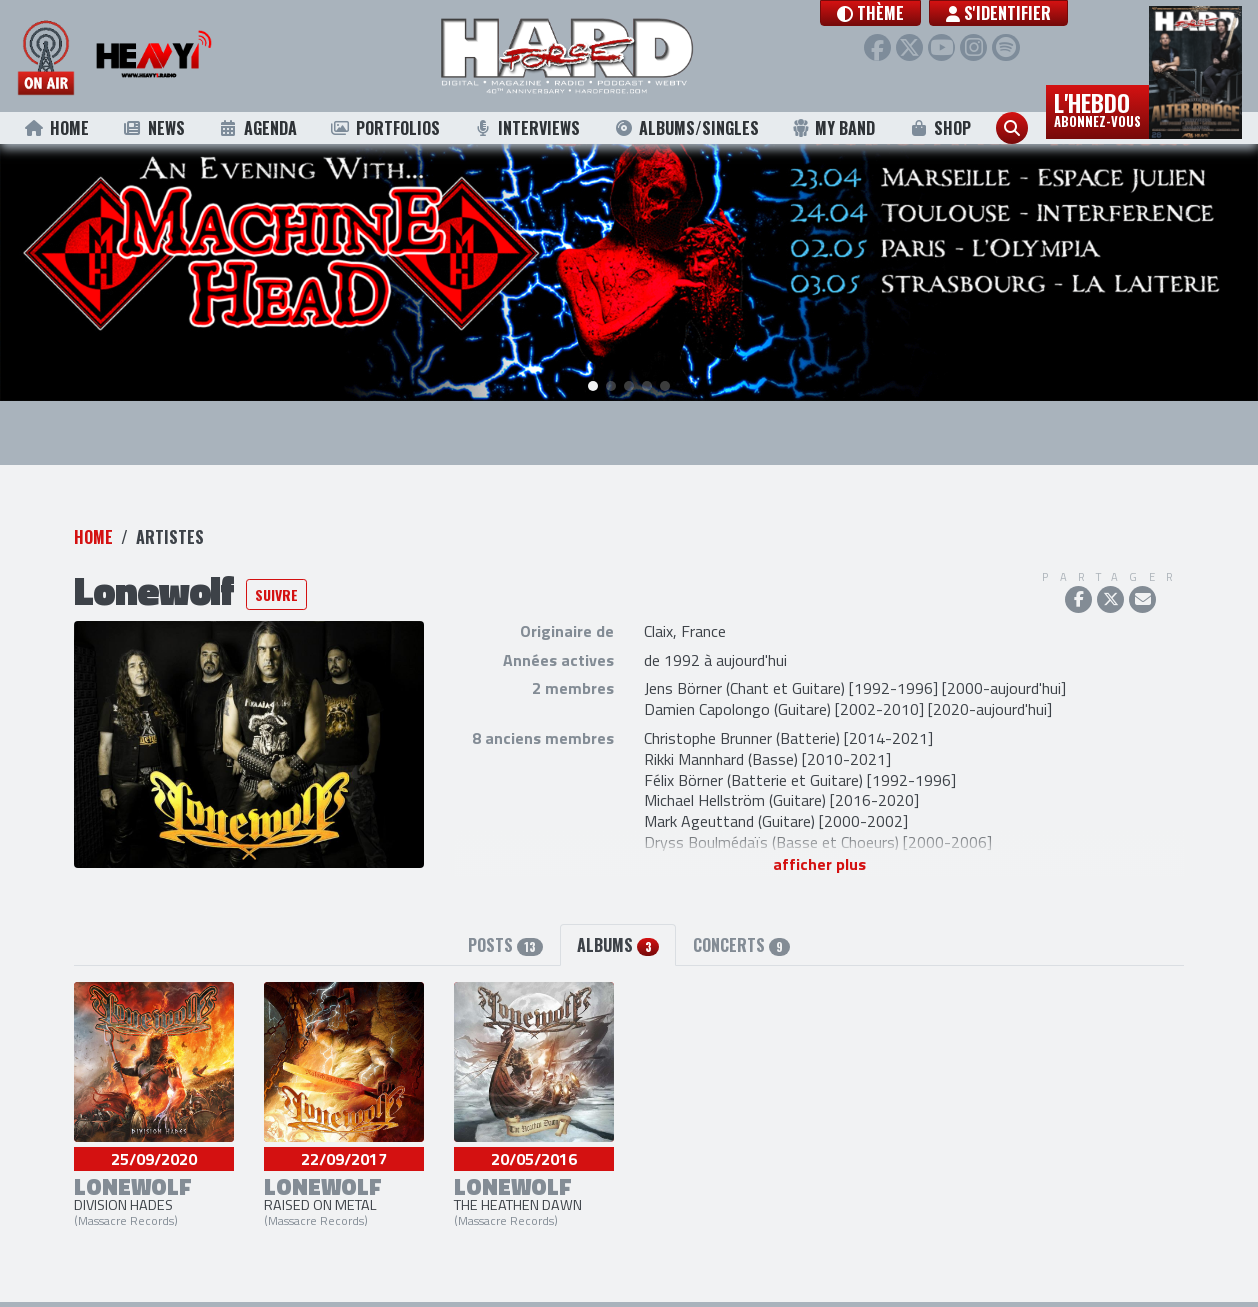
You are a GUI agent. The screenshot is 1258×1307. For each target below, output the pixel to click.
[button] (891, 13)
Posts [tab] (505, 939)
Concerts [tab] (741, 939)
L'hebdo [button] (1097, 108)
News (153, 128)
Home (56, 128)
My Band (833, 128)
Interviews (527, 128)
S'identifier (1019, 13)
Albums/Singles (687, 128)
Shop (940, 128)
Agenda (257, 128)
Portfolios (385, 128)
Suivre (276, 588)
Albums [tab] (617, 939)
